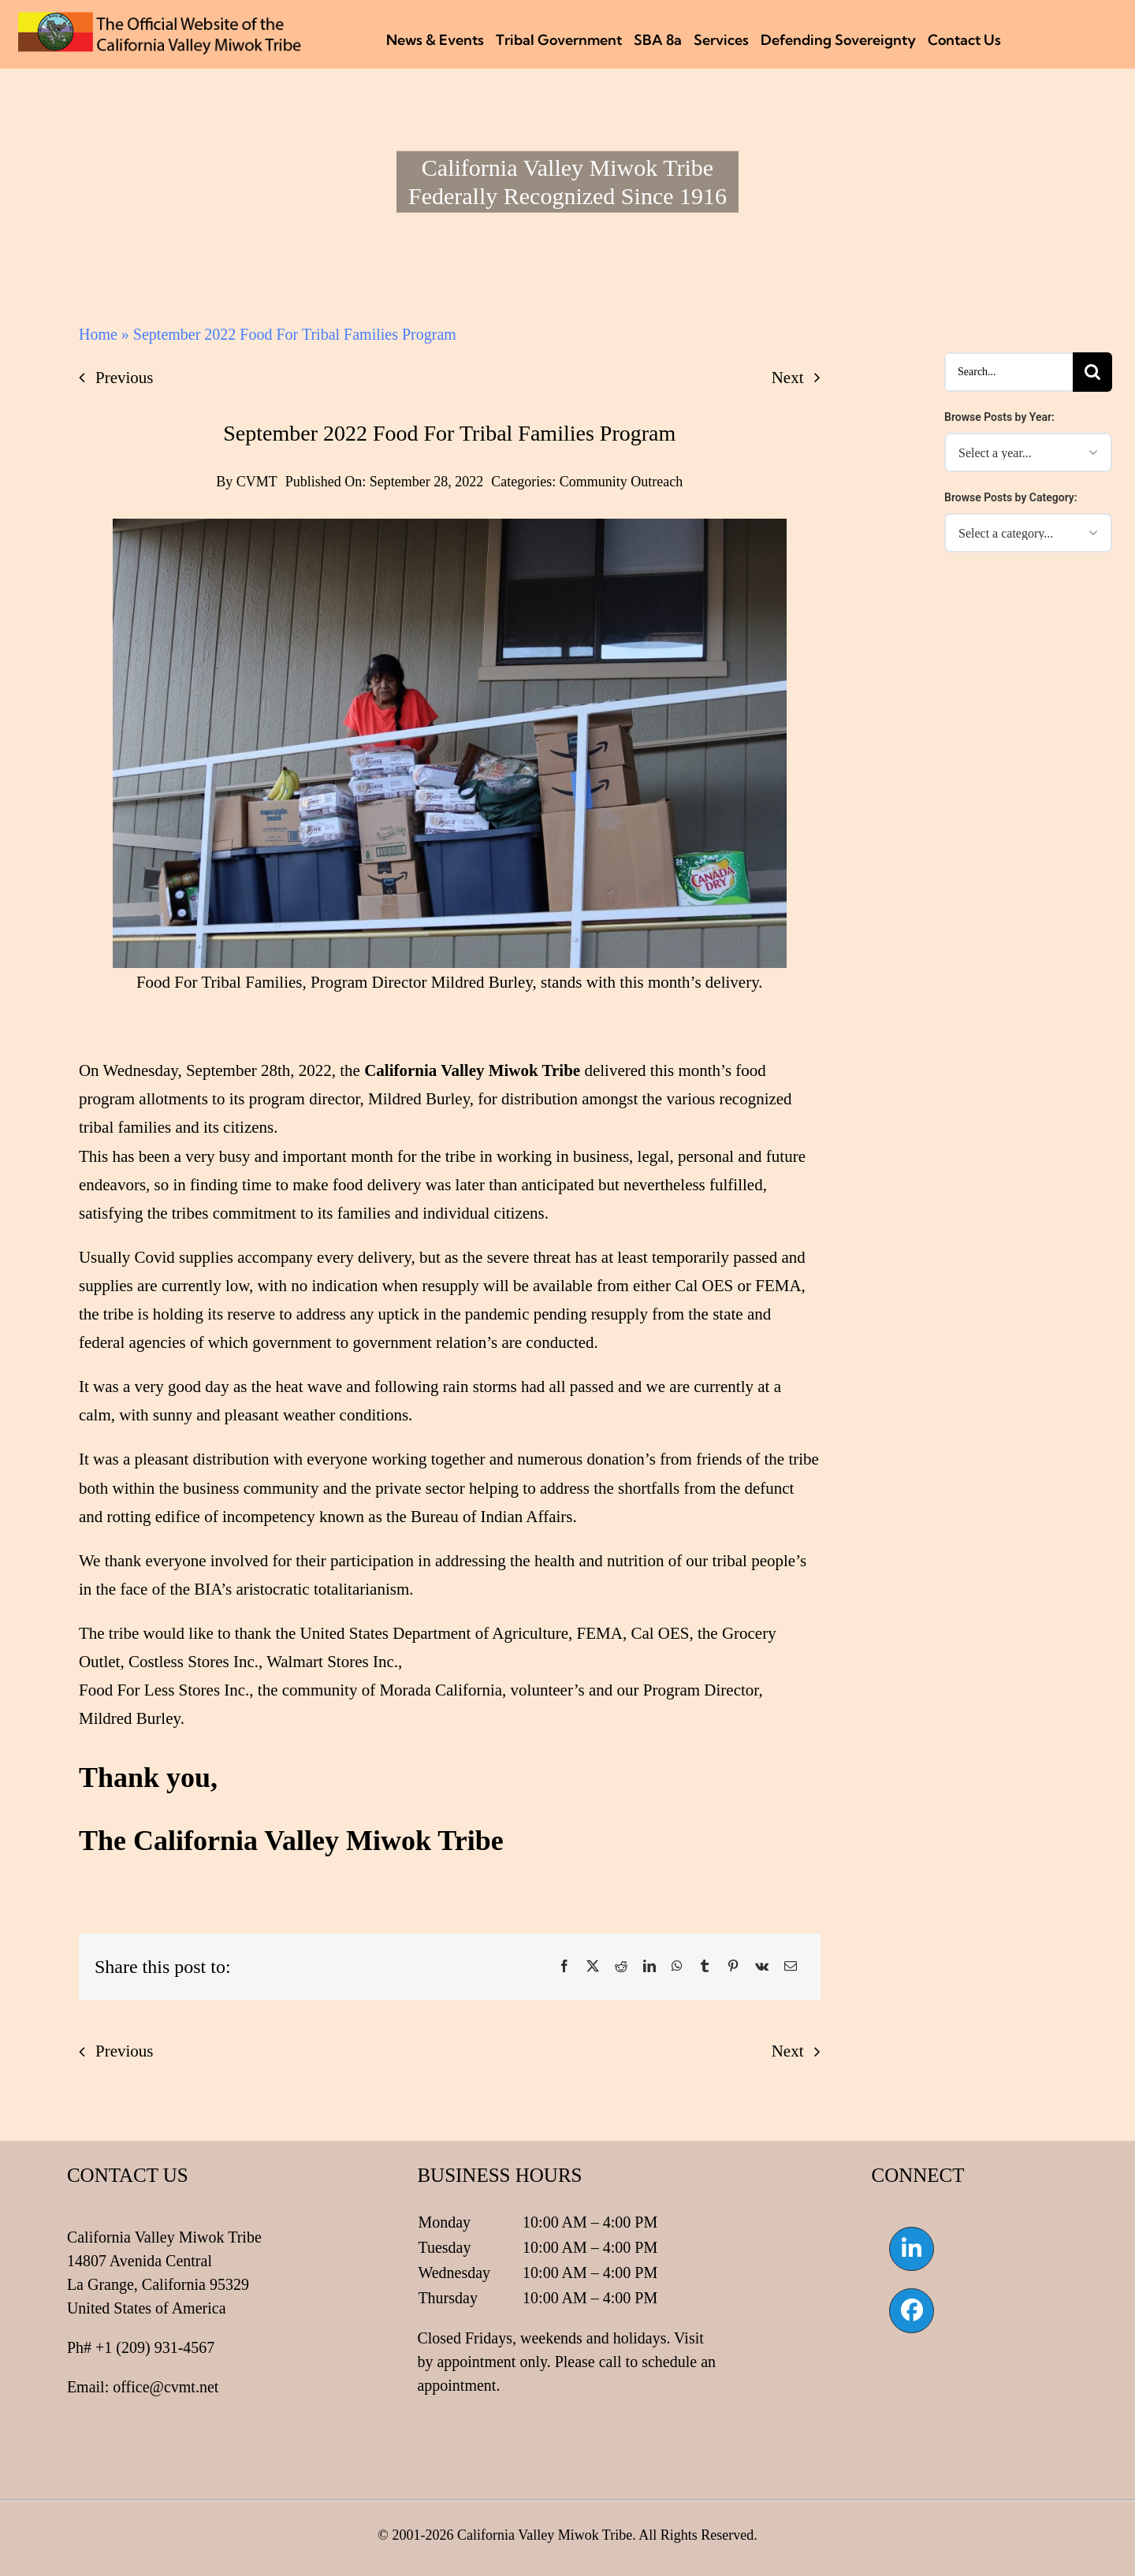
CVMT (256, 482)
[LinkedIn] (649, 1967)
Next (788, 377)
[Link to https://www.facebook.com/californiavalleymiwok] (911, 2310)
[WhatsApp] (677, 1967)
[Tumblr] (704, 1967)
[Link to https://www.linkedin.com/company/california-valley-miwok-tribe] (911, 2249)
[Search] (1092, 372)
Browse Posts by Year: (999, 417)
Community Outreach (621, 482)
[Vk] (761, 1967)
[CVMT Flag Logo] (160, 19)
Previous (124, 377)
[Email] (790, 1967)
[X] (593, 1967)
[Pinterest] (733, 1967)
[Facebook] (564, 1967)
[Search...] (1008, 372)
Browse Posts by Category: (1010, 497)
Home (98, 334)
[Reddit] (621, 1967)
